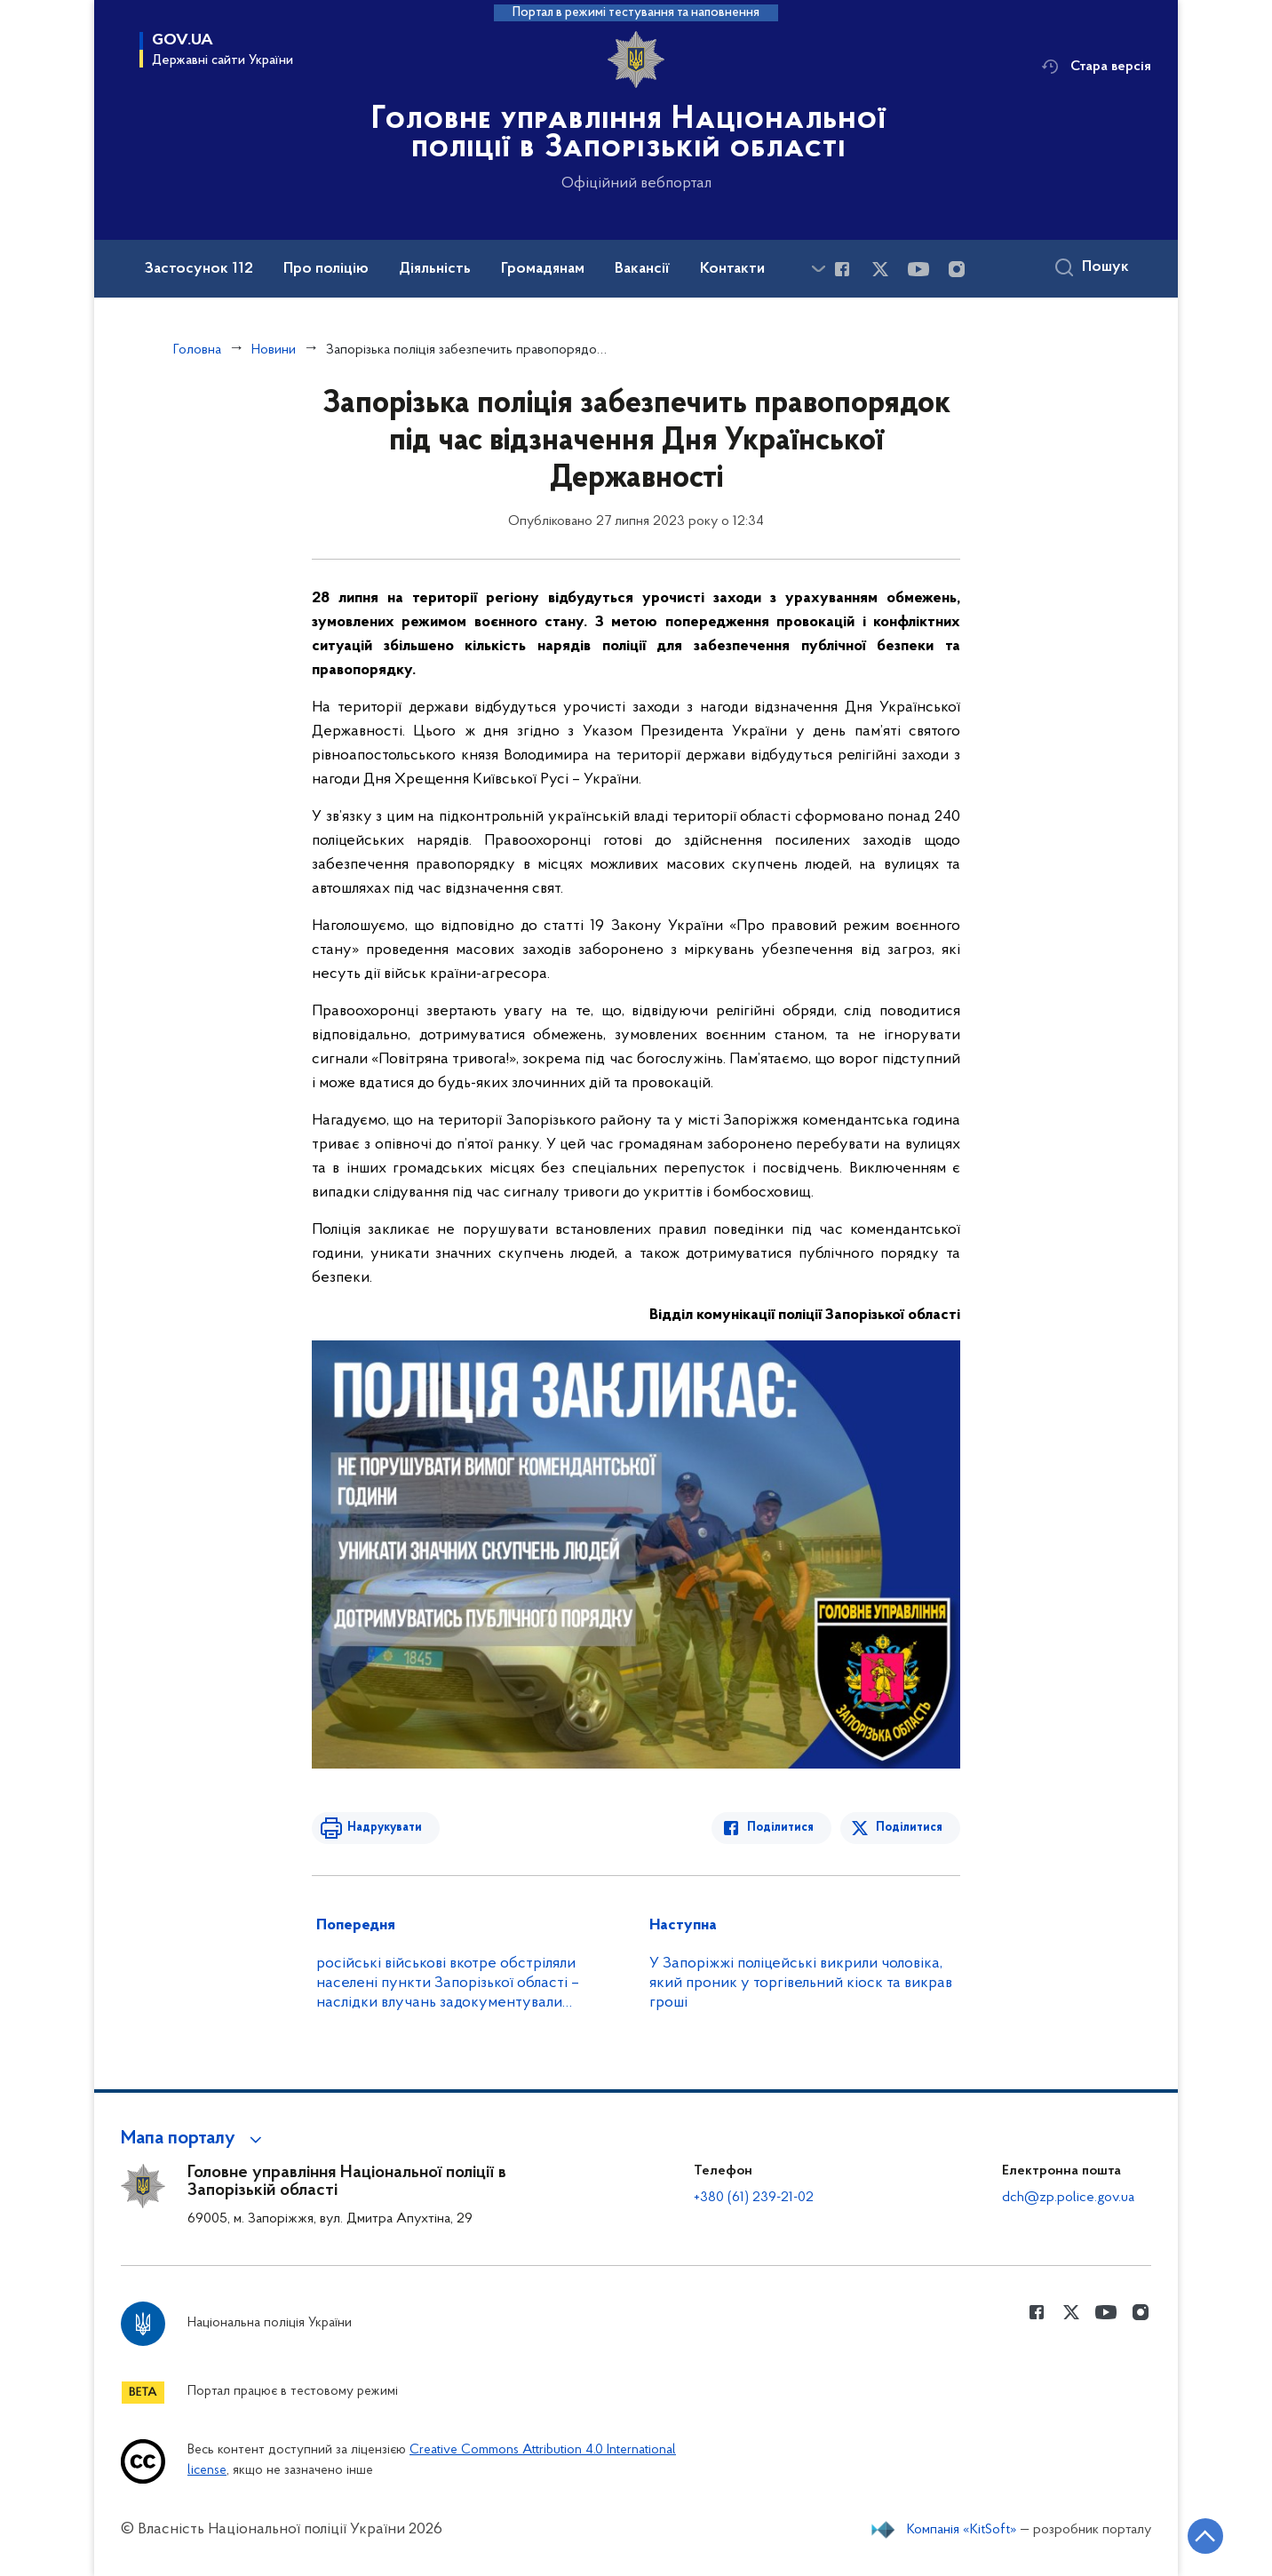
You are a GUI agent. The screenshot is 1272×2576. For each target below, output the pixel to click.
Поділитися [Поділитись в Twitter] (909, 1827)
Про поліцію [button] (326, 269)
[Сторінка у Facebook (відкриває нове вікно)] (842, 269)
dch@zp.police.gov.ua (1068, 2197)
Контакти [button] (732, 269)
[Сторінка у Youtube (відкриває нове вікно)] (918, 269)
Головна (197, 350)
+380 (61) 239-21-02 (754, 2197)
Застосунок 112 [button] (199, 269)
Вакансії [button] (642, 269)
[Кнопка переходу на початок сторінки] (1205, 2536)
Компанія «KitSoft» (962, 2530)
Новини (273, 350)
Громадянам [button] (542, 269)
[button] (194, 2139)
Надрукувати (384, 1827)
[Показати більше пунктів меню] (818, 269)
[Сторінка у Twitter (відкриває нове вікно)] (880, 269)
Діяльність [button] (435, 269)
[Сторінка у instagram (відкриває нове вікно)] (956, 269)
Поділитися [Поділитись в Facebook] (780, 1827)
